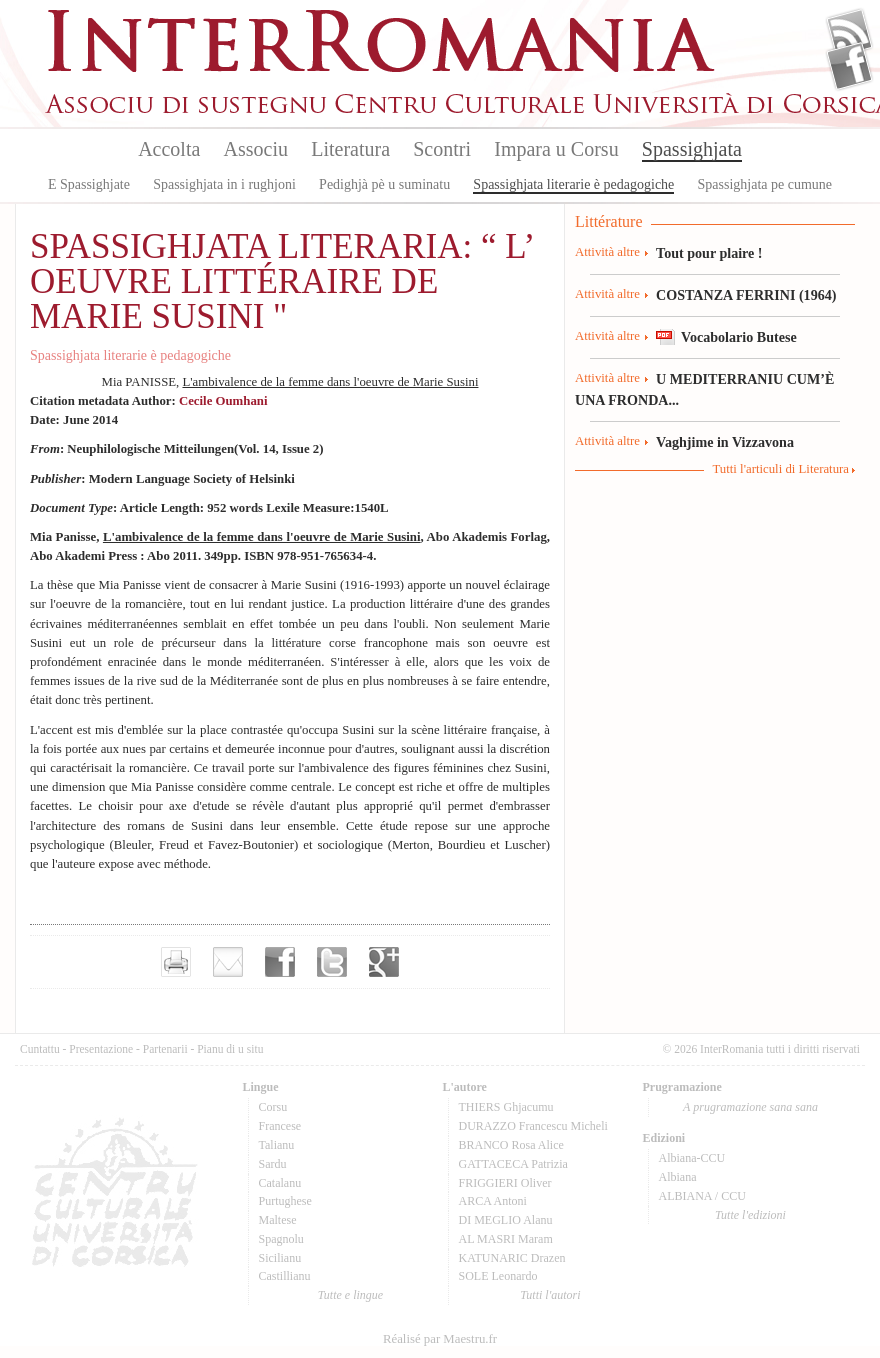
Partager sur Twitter (332, 962)
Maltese (278, 1220)
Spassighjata (692, 149)
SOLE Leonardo (498, 1276)
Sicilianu (280, 1258)
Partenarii (165, 1049)
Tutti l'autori (550, 1295)
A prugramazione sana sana (750, 1107)
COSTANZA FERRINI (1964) (746, 295)
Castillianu (285, 1276)
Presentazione (101, 1049)
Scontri (442, 149)
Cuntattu (40, 1049)
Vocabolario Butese (739, 337)
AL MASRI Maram (506, 1239)
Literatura (350, 149)
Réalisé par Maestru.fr (440, 1339)
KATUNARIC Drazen (512, 1258)
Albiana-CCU (692, 1158)
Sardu (273, 1164)
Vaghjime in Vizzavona (725, 442)
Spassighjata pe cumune (765, 184)
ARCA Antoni (493, 1201)
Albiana (678, 1177)
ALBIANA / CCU (702, 1196)
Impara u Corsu (556, 149)
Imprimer (176, 962)
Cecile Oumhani (223, 401)
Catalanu (280, 1183)
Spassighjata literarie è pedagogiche (573, 184)
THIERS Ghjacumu (506, 1107)
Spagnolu (281, 1239)
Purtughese (285, 1201)
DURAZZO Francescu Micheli (533, 1126)
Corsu (273, 1107)
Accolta (169, 149)
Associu (256, 149)
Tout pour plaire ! (709, 253)
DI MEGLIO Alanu (506, 1220)
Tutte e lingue (350, 1295)
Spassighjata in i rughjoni (224, 184)
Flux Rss (849, 33)
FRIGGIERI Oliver (505, 1183)
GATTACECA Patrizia (513, 1164)
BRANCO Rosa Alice (511, 1145)
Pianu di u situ (230, 1049)
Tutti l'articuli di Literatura (780, 469)
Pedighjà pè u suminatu (384, 184)
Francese (280, 1126)
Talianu (277, 1145)
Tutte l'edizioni (750, 1215)
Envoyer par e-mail (228, 962)
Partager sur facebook (280, 962)
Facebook (849, 66)
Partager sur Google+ (384, 962)
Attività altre (607, 252)
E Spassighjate (89, 184)
